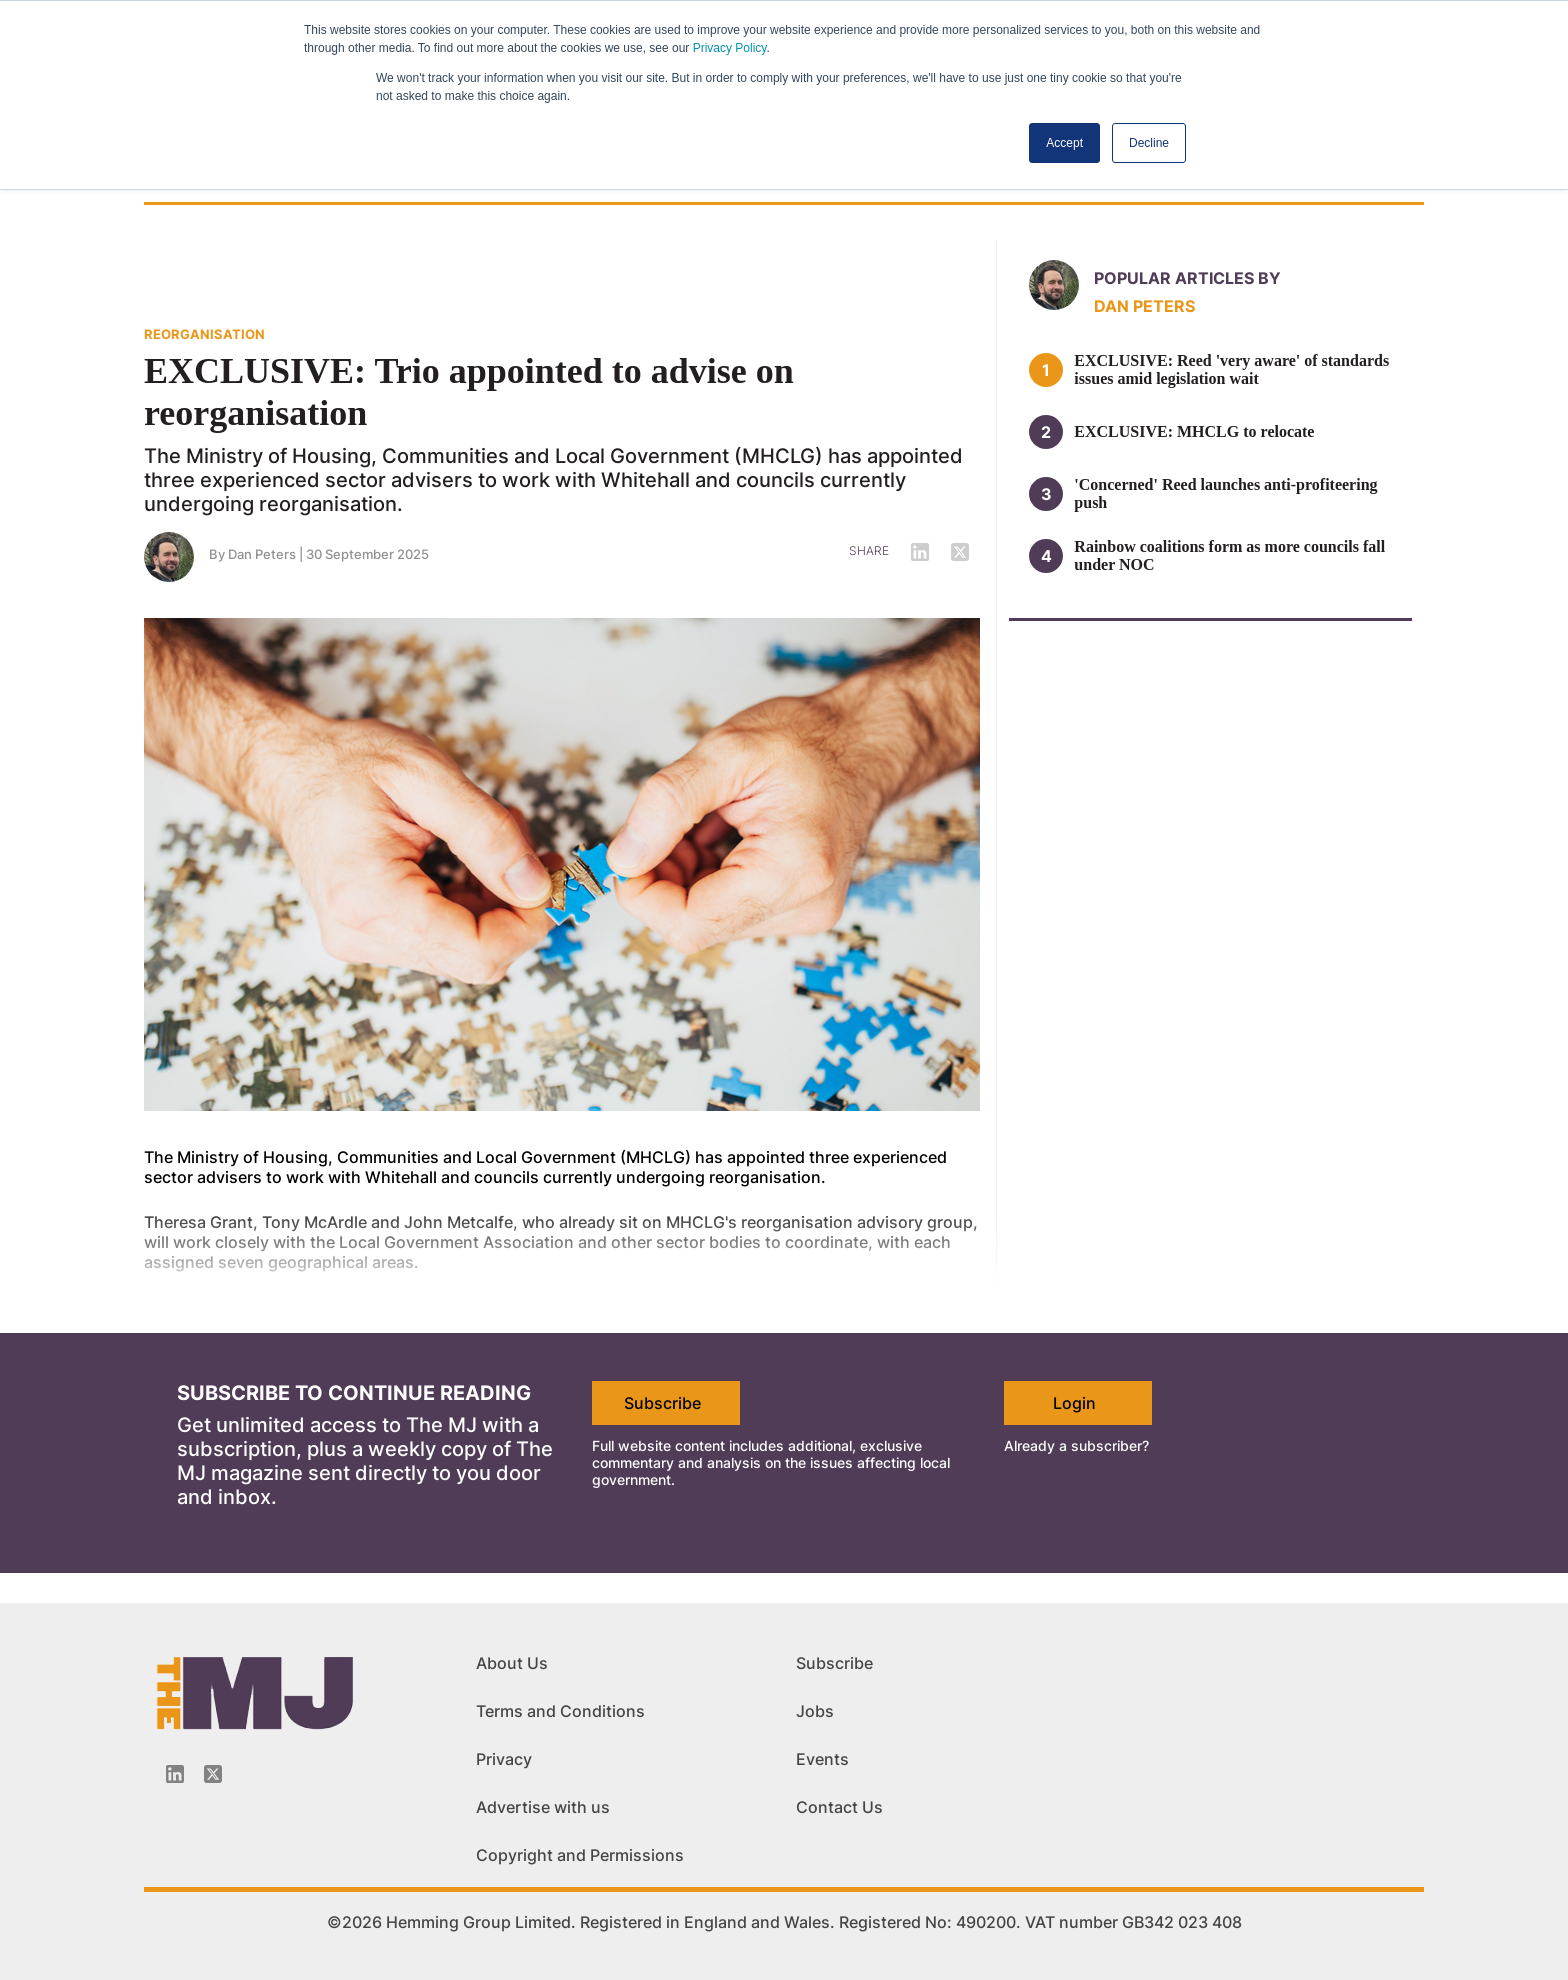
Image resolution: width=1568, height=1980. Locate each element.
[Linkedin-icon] (175, 1774)
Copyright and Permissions (580, 1855)
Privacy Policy (730, 48)
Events (822, 1759)
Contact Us (839, 1807)
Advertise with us (543, 1807)
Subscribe (662, 1403)
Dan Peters (262, 554)
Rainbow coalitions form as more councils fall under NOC (1229, 555)
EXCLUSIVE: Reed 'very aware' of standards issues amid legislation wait (1231, 369)
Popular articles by (1187, 278)
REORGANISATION (204, 334)
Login (1074, 1403)
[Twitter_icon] (213, 1774)
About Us (512, 1663)
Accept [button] (1064, 143)
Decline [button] (1149, 143)
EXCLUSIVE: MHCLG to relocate (1194, 431)
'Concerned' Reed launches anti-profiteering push (1225, 493)
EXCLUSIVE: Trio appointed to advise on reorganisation (469, 392)
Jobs (815, 1711)
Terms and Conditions (560, 1711)
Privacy (504, 1759)
